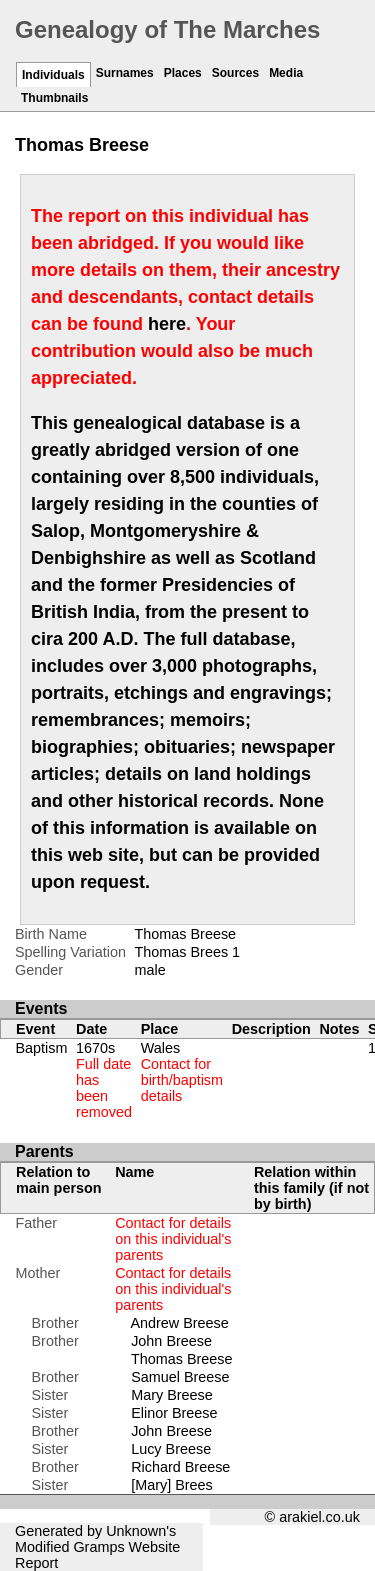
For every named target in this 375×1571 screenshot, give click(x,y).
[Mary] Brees (172, 1485)
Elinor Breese (174, 1413)
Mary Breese (172, 1395)
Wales (182, 1072)
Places (183, 73)
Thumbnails (54, 98)
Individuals (53, 75)
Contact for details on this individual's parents (173, 1239)
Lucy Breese (171, 1449)
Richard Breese (180, 1467)
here (167, 324)
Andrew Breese (179, 1323)
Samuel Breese (180, 1377)
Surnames (125, 73)
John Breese (171, 1341)
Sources (235, 73)
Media (286, 73)
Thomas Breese (182, 1359)
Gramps (98, 1547)
